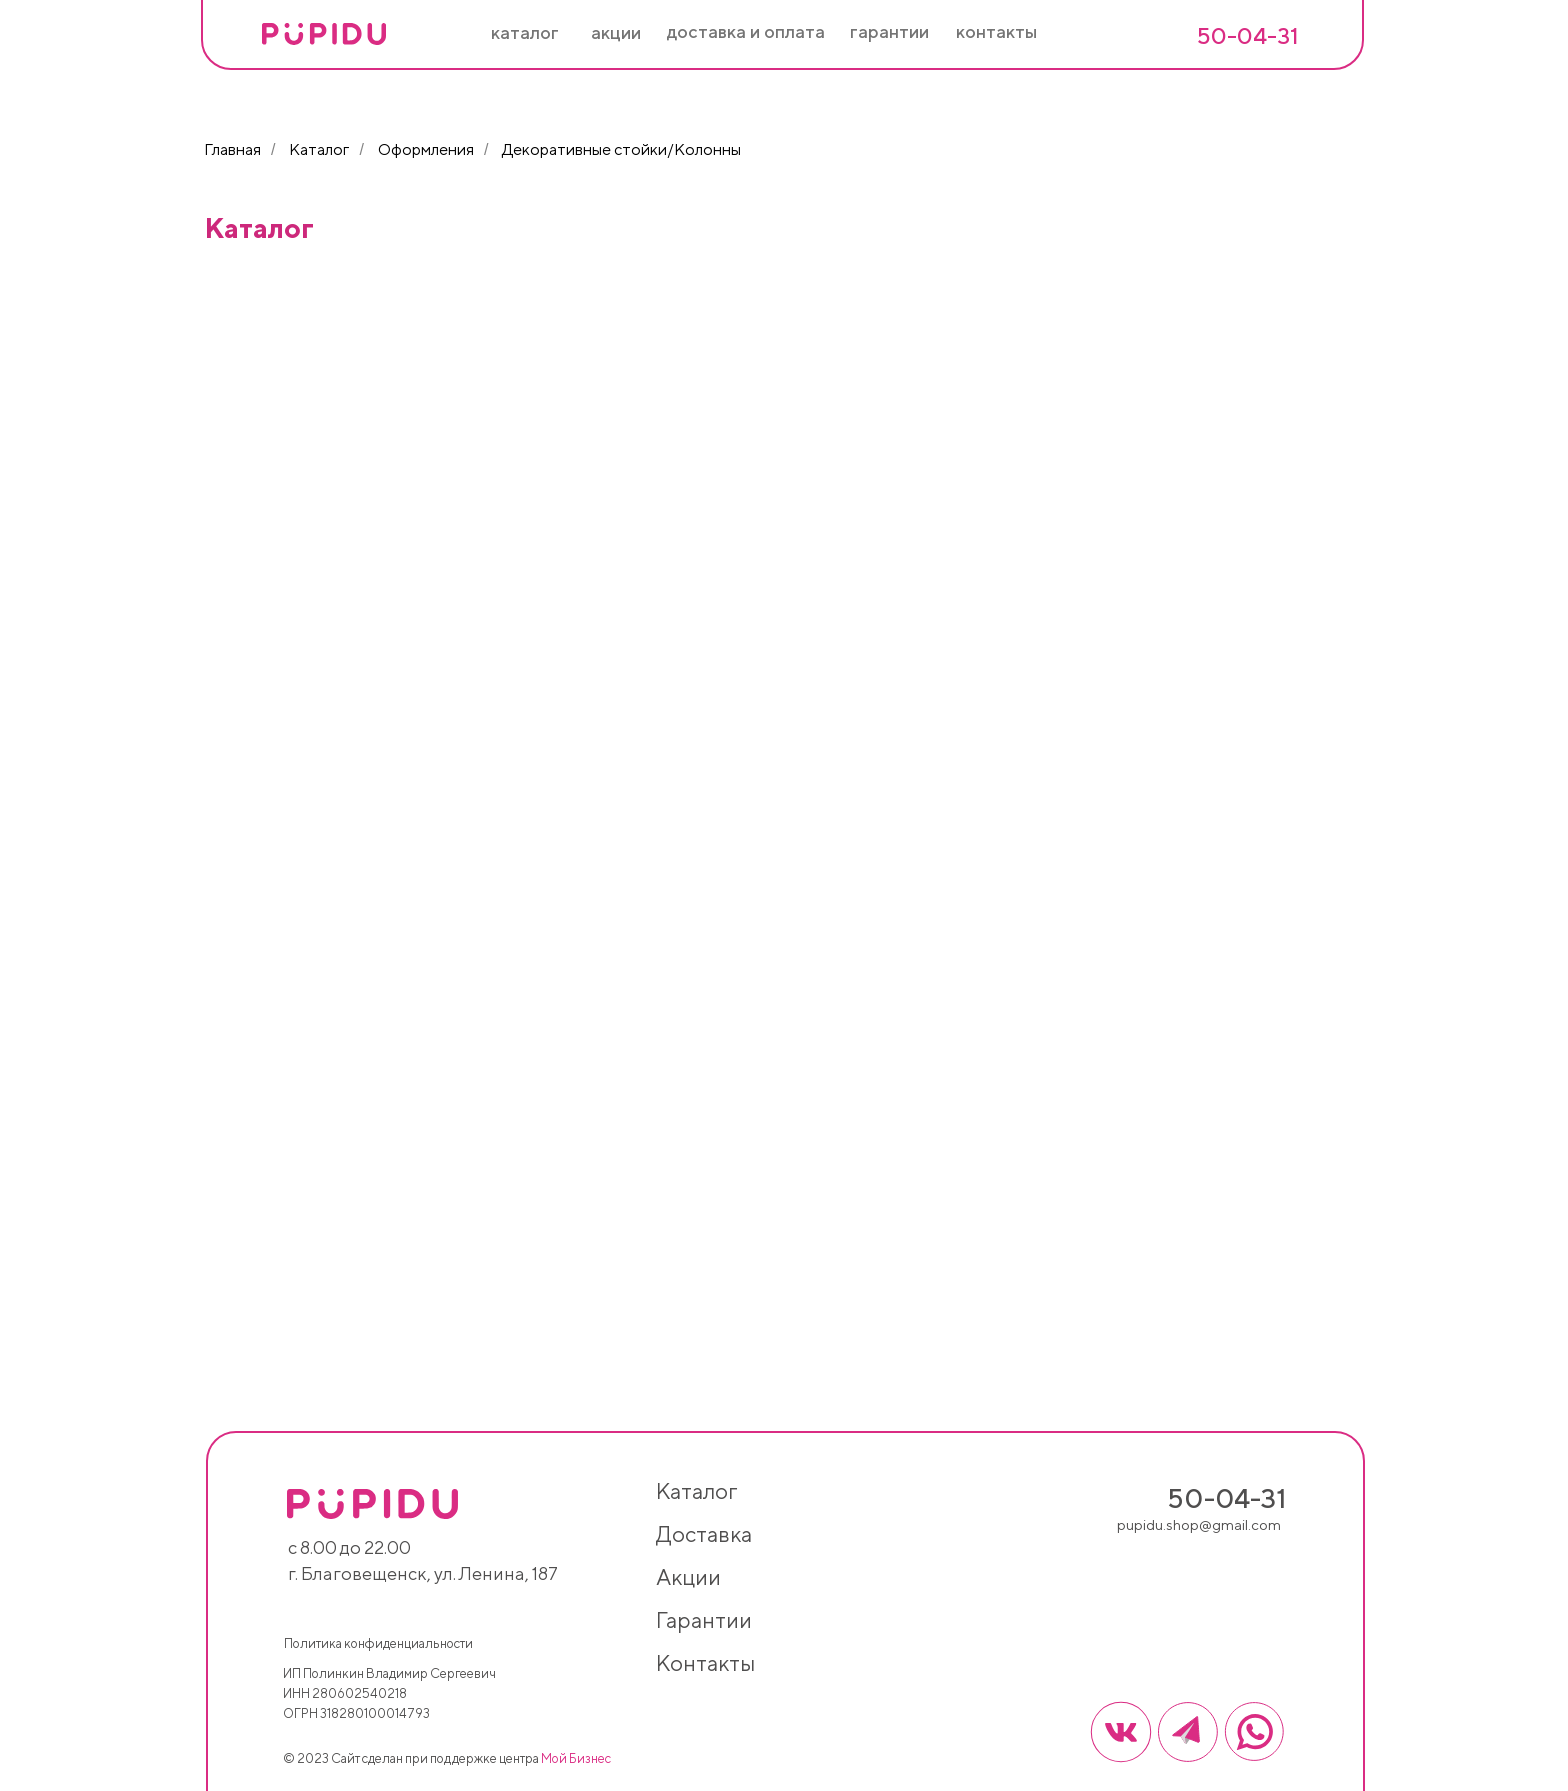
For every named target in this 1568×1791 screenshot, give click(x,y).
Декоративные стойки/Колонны (621, 149)
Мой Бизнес (576, 1758)
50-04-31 (1247, 35)
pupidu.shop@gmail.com (1199, 1524)
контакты (705, 1663)
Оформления (426, 149)
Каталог (319, 149)
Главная (232, 149)
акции (688, 1577)
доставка (704, 1534)
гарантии (704, 1620)
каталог (696, 1491)
